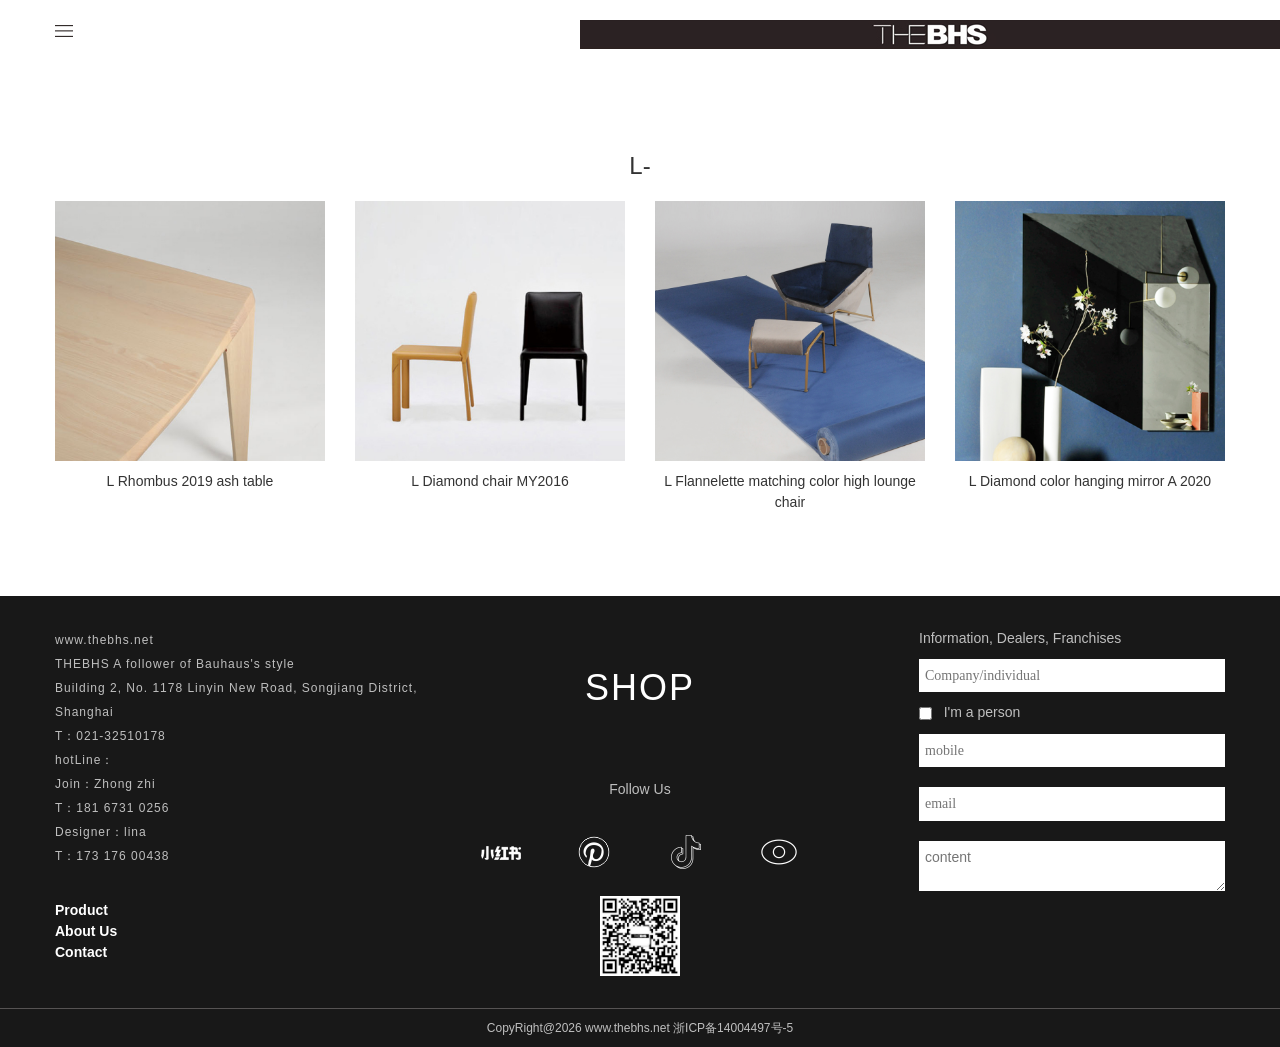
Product (81, 910)
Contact (81, 952)
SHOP (640, 687)
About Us (86, 931)
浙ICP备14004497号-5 (733, 1028)
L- (639, 165)
